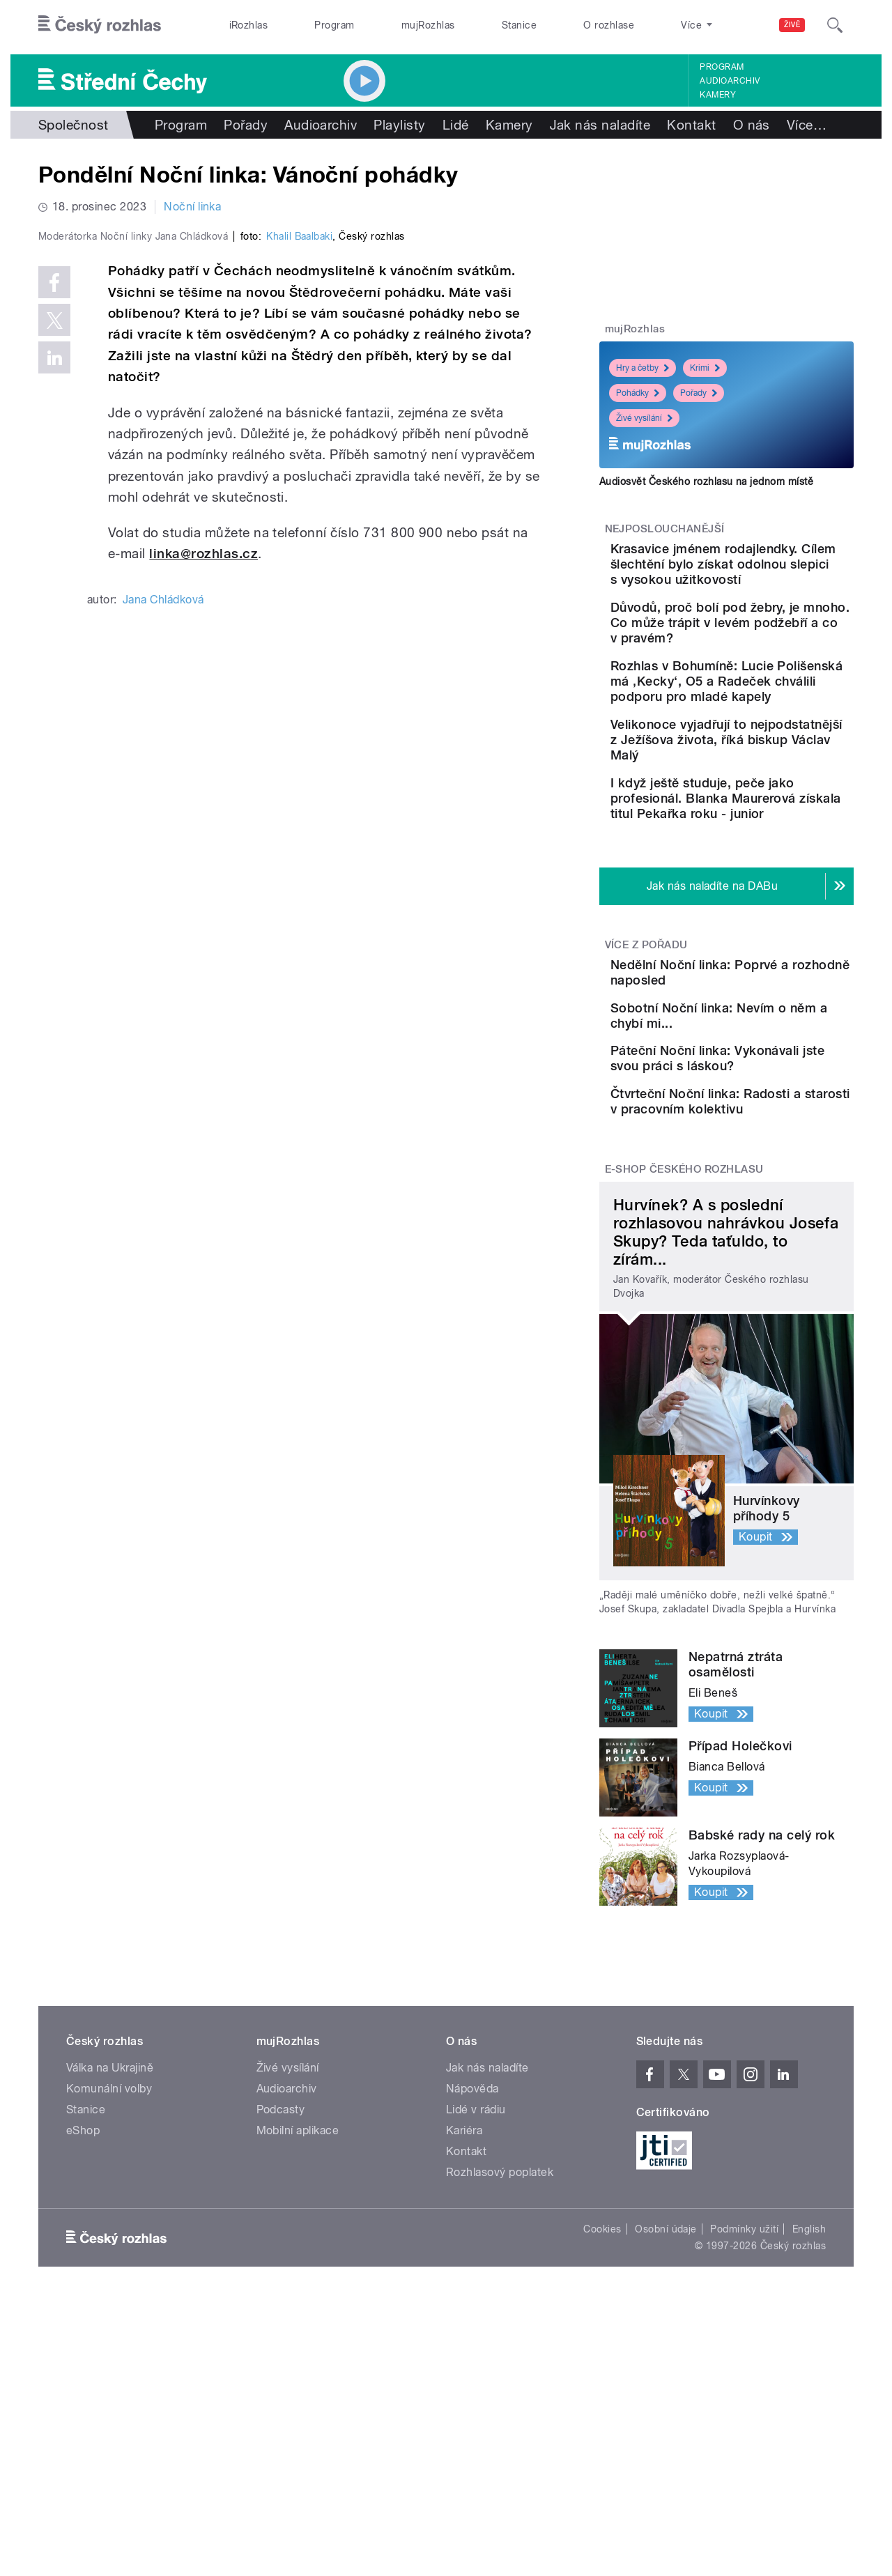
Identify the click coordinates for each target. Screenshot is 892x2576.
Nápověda (472, 2260)
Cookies (602, 2401)
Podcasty (280, 2281)
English (809, 2401)
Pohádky (637, 393)
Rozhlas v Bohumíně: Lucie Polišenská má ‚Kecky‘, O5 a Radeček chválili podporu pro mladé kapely (771, 734)
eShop (83, 2302)
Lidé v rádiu (476, 2281)
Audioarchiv (730, 81)
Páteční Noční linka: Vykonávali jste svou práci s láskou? (767, 1198)
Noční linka (192, 206)
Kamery (718, 95)
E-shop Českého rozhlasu (684, 1341)
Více (806, 124)
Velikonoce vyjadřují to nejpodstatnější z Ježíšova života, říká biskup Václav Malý (768, 808)
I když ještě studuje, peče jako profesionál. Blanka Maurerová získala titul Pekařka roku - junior (766, 882)
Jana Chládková (163, 895)
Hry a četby (642, 368)
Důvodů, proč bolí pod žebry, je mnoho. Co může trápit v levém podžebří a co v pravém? (767, 661)
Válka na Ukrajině (109, 2239)
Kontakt (691, 124)
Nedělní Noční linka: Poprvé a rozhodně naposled (749, 1071)
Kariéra (464, 2302)
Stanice (519, 25)
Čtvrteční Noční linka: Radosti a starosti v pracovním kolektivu (755, 1261)
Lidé (456, 124)
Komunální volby (109, 2260)
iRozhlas (248, 25)
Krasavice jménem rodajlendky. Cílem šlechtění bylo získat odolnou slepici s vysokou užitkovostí (767, 579)
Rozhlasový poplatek (499, 2344)
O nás (751, 124)
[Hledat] (835, 25)
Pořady (246, 124)
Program (334, 25)
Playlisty (399, 124)
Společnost (73, 124)
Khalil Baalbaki (299, 532)
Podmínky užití (744, 2401)
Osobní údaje (666, 2401)
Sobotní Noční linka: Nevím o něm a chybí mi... (770, 1127)
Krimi (705, 368)
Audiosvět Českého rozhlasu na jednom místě (706, 481)
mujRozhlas (428, 25)
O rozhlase (608, 25)
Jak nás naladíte (600, 124)
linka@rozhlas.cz (203, 850)
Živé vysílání (644, 418)
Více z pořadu (646, 1036)
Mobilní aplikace (297, 2302)
